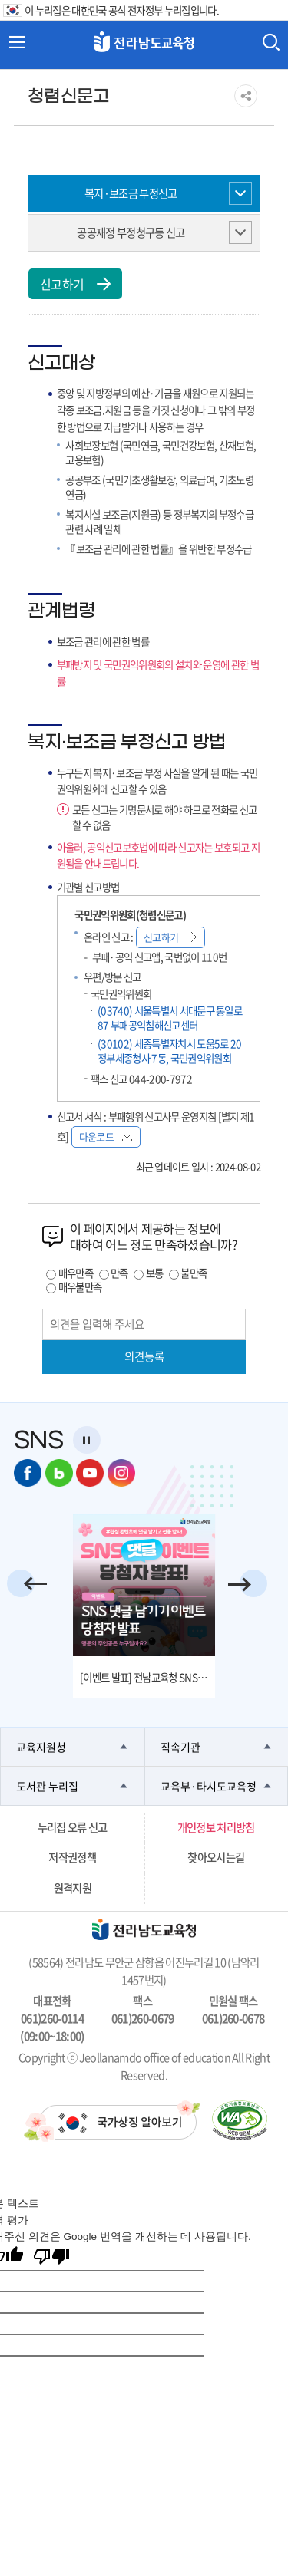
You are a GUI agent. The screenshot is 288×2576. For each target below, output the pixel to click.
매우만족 (75, 1272)
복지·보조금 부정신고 (130, 193)
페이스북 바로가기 (27, 1473)
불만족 (193, 1272)
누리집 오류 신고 (73, 1827)
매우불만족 (80, 1286)
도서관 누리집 (47, 1786)
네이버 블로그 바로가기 (59, 1473)
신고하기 (75, 284)
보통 (155, 1272)
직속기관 (180, 1746)
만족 (119, 1272)
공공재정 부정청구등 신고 (130, 232)
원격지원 (72, 1887)
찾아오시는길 (215, 1857)
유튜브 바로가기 (90, 1473)
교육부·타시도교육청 (209, 1786)
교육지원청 (41, 1746)
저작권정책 (72, 1857)
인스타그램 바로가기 (121, 1473)
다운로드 (105, 1136)
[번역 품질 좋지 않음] (51, 2258)
